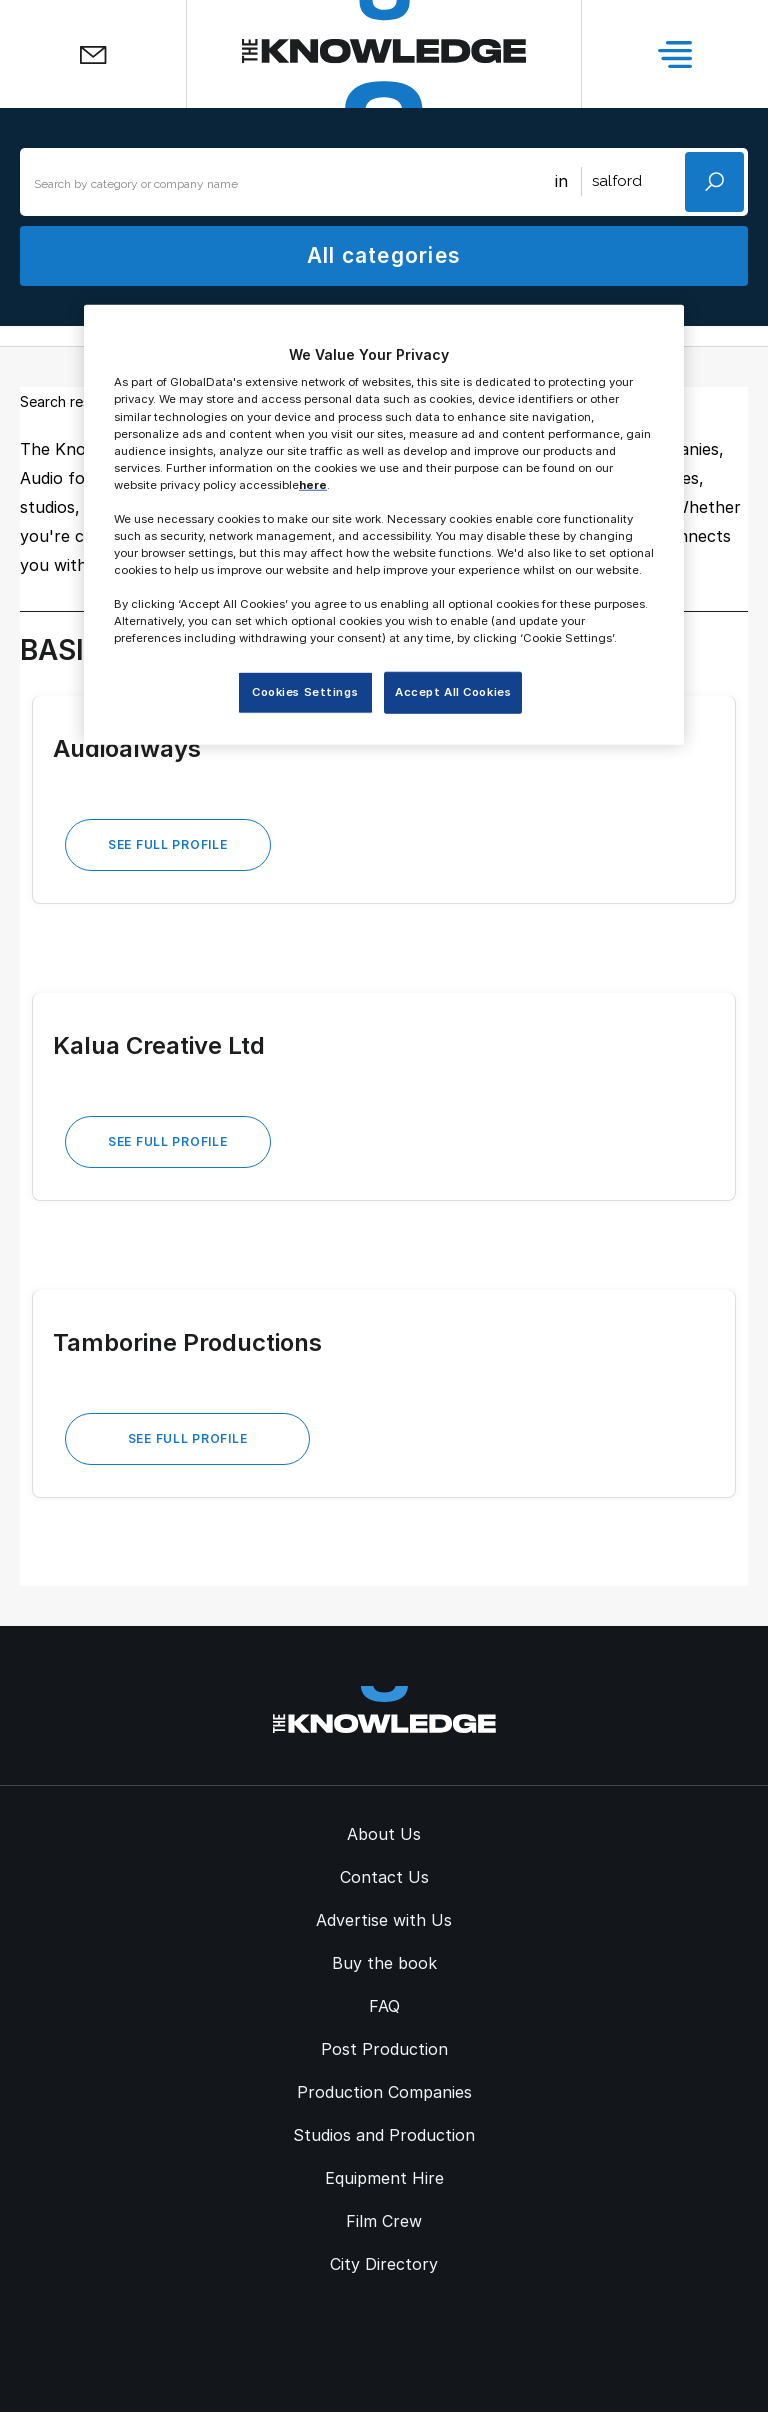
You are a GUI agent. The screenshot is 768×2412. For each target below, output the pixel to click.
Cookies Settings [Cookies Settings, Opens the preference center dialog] (305, 692)
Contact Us (384, 1877)
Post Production (384, 2049)
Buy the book (384, 1963)
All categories (384, 255)
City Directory (384, 2264)
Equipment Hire (384, 2178)
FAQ (384, 2006)
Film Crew (384, 2221)
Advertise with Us (384, 1920)
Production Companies (384, 2092)
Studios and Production (384, 2135)
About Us (384, 1834)
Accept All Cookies (453, 692)
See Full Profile (168, 844)
